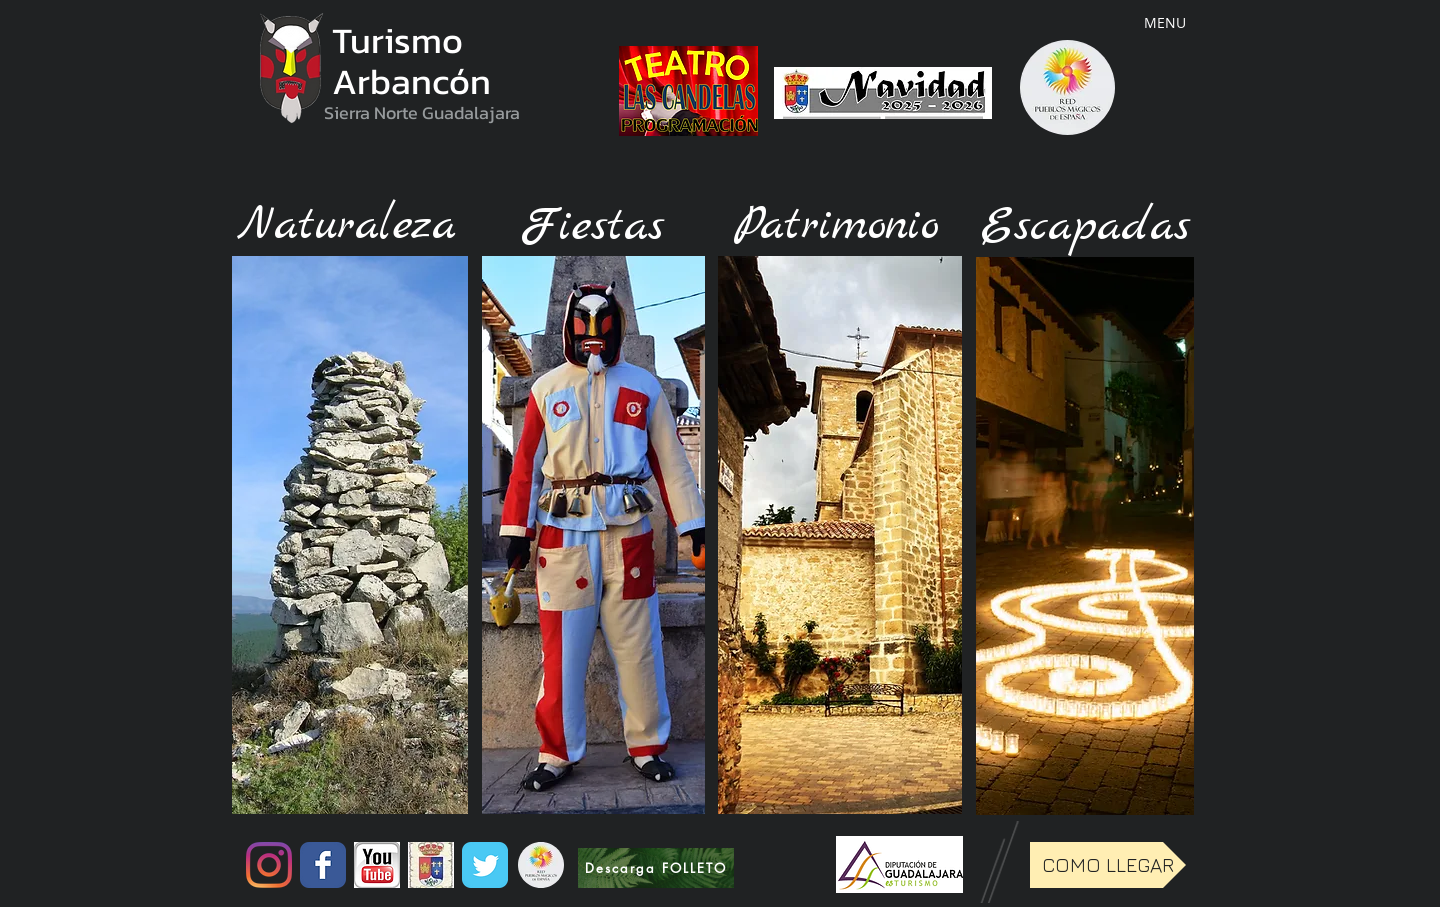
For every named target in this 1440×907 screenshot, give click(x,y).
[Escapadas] (1085, 227)
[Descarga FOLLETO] (656, 868)
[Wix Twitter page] (485, 865)
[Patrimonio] (836, 226)
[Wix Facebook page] (323, 865)
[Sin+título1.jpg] (431, 865)
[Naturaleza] (346, 226)
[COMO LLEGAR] (1108, 865)
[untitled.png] (377, 865)
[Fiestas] (592, 227)
